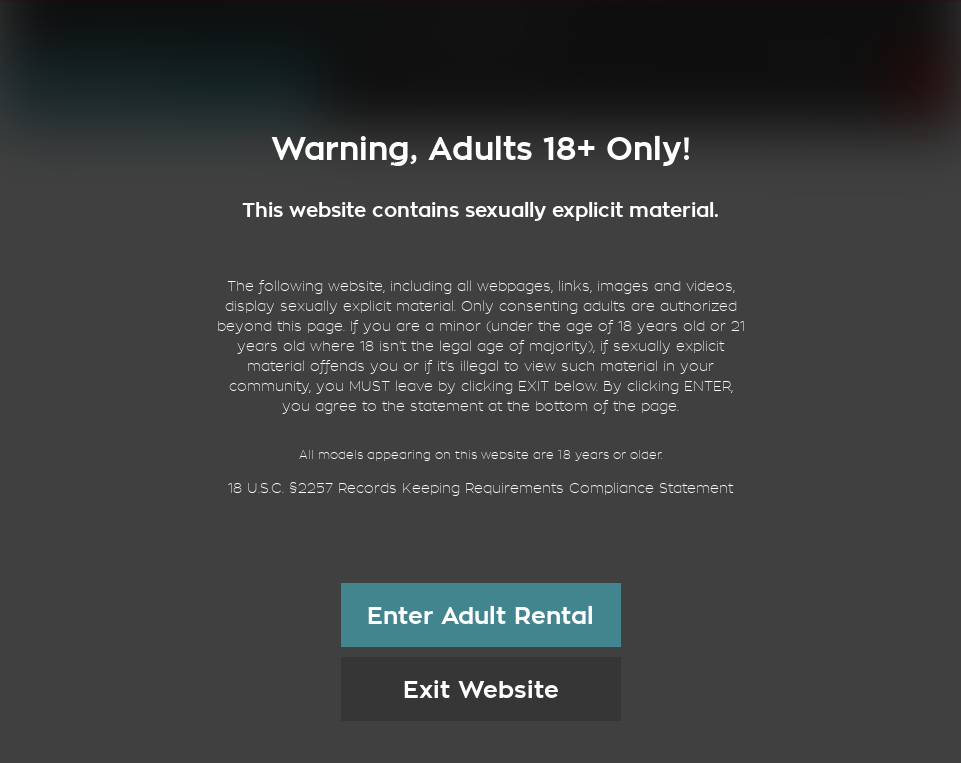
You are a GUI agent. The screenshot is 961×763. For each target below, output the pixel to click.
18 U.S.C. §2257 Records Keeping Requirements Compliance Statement (480, 488)
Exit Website (481, 690)
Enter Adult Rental (480, 616)
